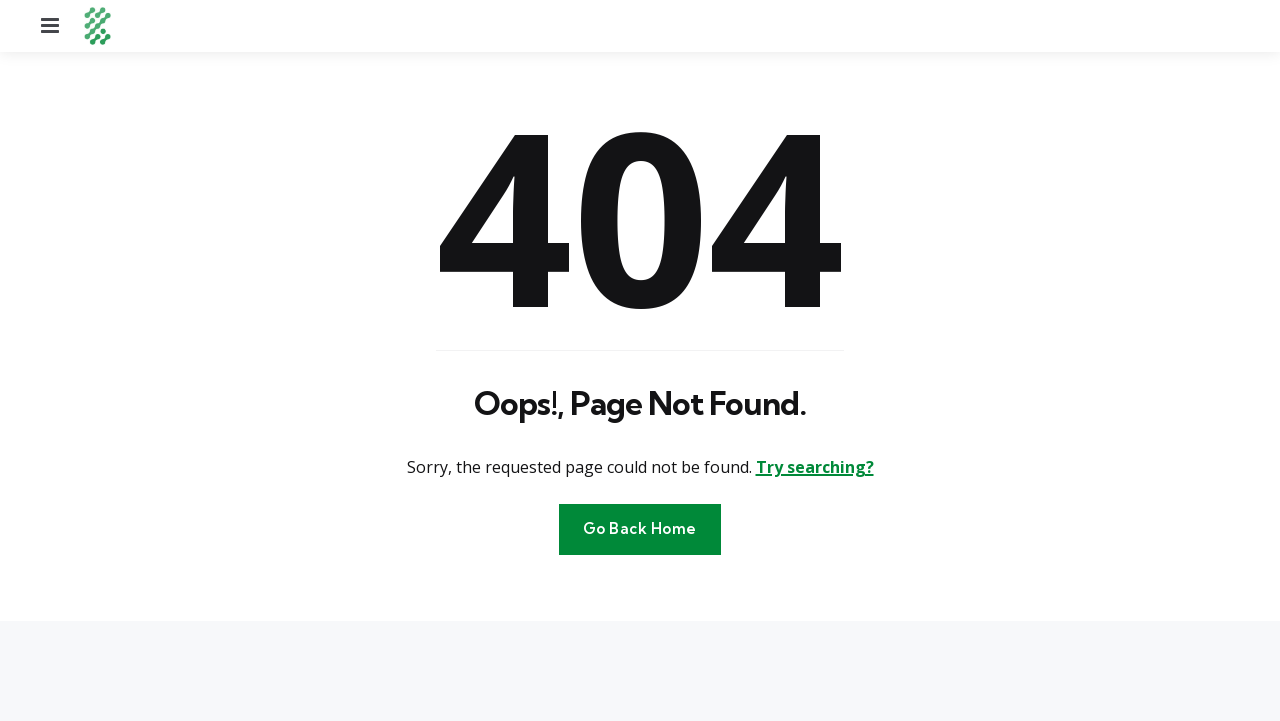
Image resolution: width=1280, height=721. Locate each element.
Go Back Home (640, 528)
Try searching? (815, 467)
